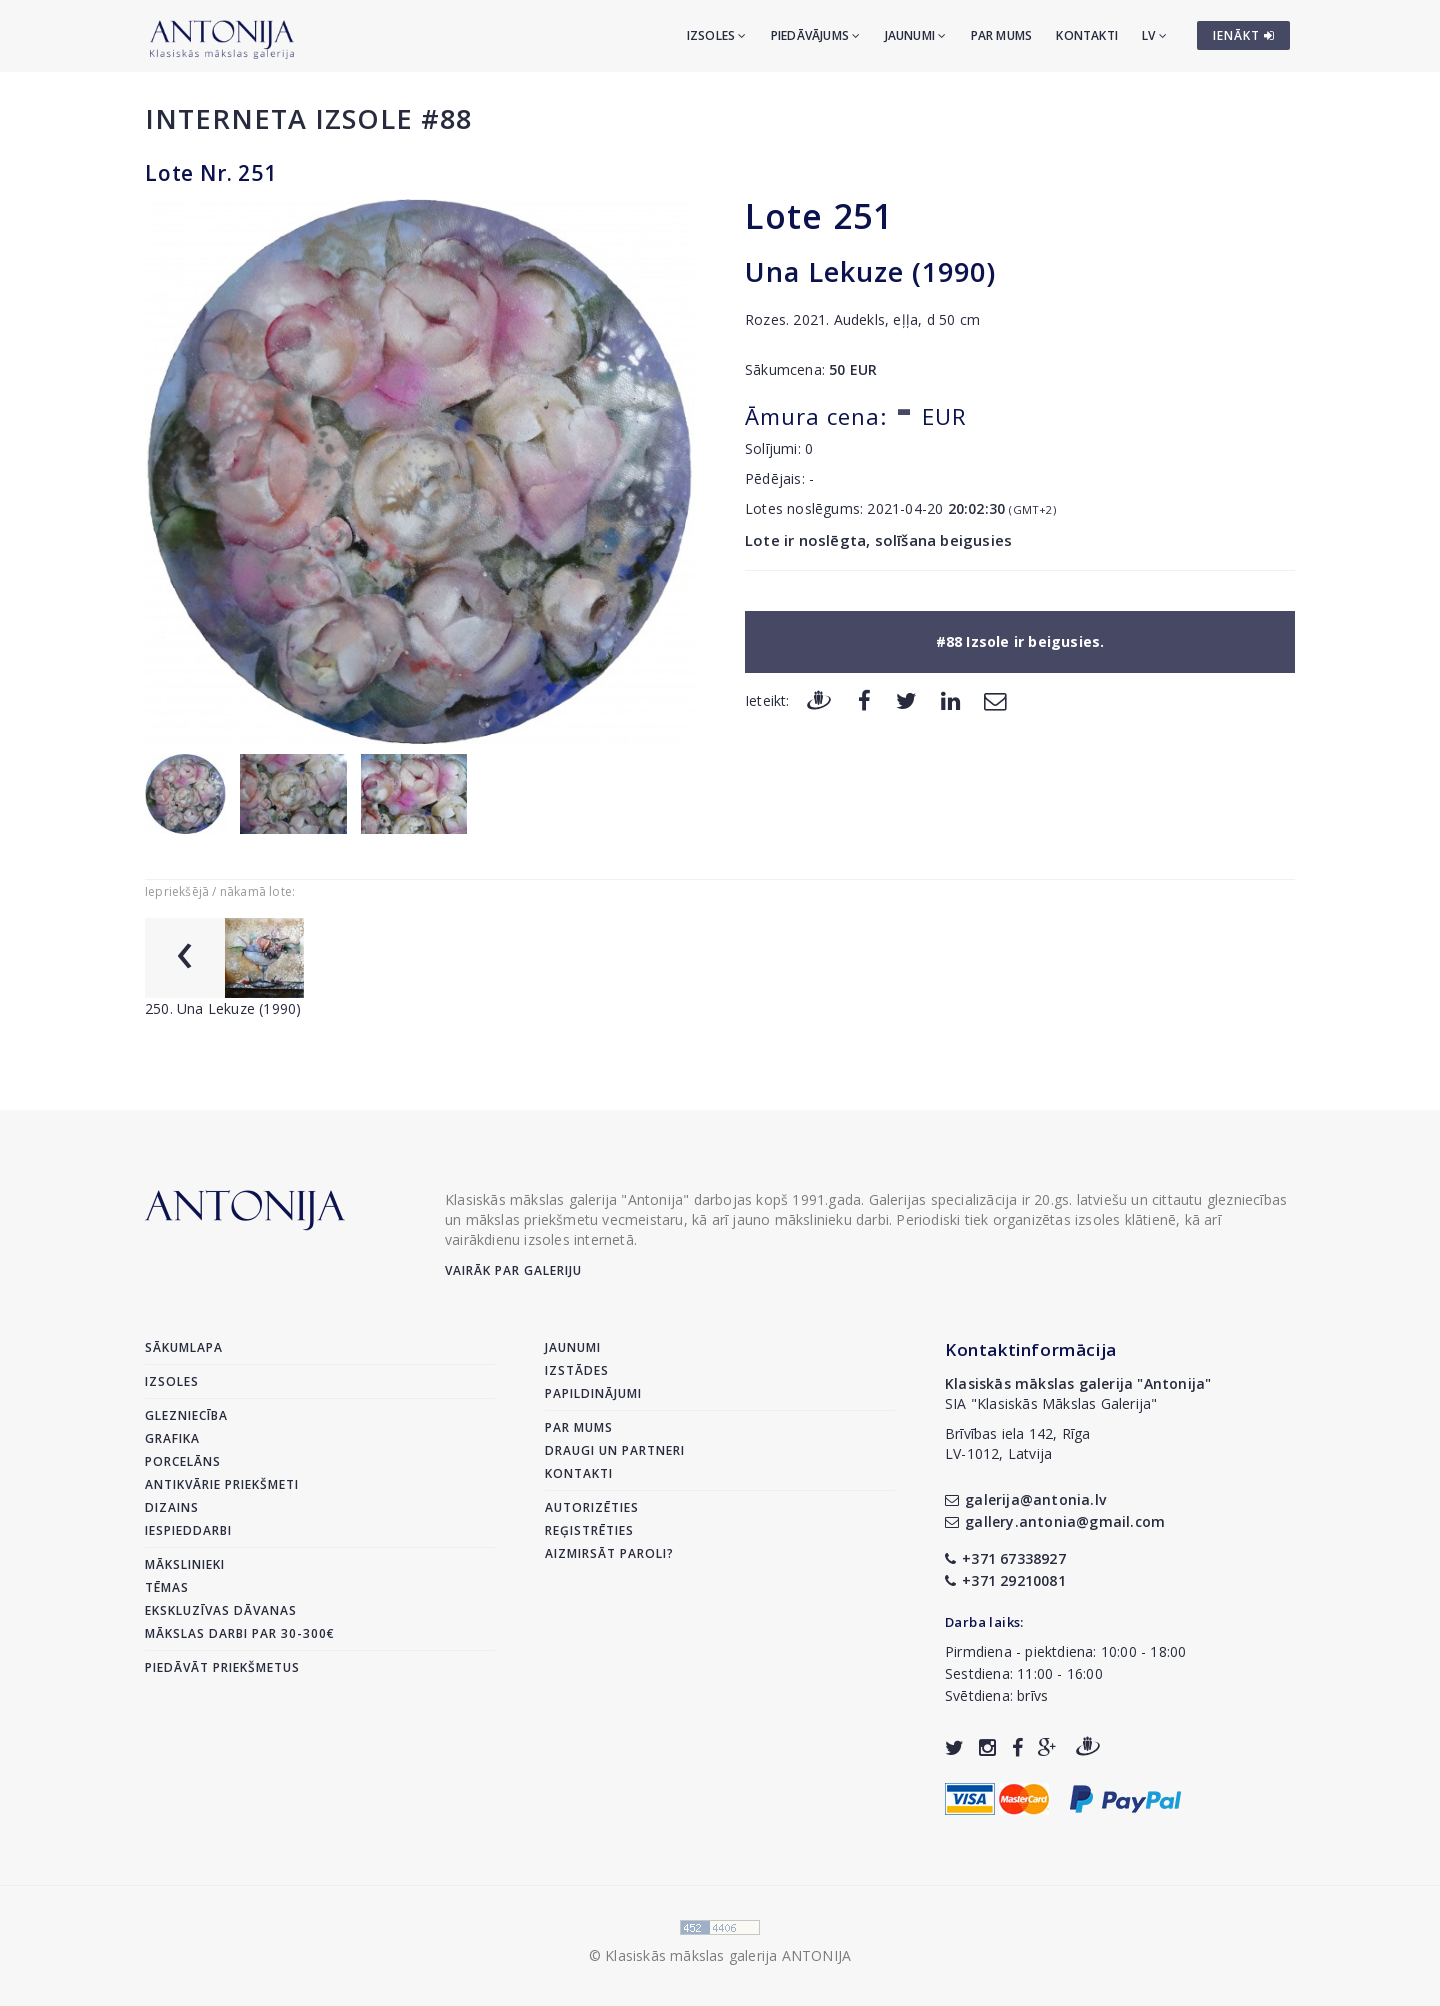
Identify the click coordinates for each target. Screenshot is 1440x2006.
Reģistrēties (589, 1530)
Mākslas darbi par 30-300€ (240, 1633)
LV (1154, 35)
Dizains (172, 1507)
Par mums (1002, 35)
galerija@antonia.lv (1025, 1499)
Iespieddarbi (188, 1530)
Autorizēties (592, 1507)
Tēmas (167, 1587)
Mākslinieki (185, 1564)
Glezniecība (186, 1415)
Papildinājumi (593, 1393)
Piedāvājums (816, 35)
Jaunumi (916, 35)
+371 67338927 (1005, 1558)
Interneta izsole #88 (308, 118)
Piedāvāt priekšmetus (222, 1667)
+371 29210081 (1005, 1580)
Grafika (172, 1438)
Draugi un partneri (615, 1450)
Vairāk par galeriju (513, 1270)
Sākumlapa (184, 1347)
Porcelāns (183, 1461)
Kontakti (1087, 35)
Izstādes (577, 1370)
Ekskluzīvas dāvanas (221, 1610)
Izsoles (717, 35)
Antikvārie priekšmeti (222, 1484)
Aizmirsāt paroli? (609, 1553)
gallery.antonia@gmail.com (1055, 1521)
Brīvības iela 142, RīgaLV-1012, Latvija (1018, 1443)
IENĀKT (1244, 35)
